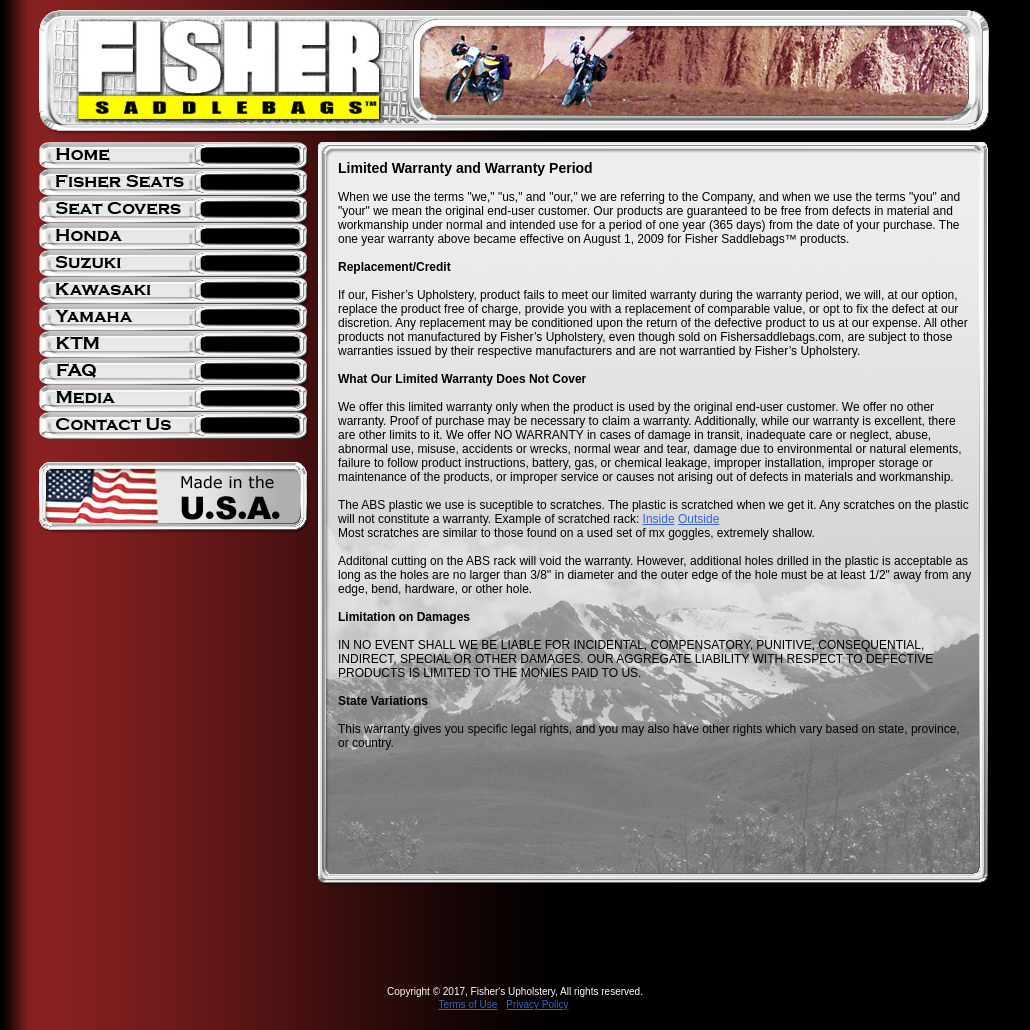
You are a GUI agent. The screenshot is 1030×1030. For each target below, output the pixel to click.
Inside (659, 519)
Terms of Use (467, 1004)
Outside (698, 519)
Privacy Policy (537, 1004)
